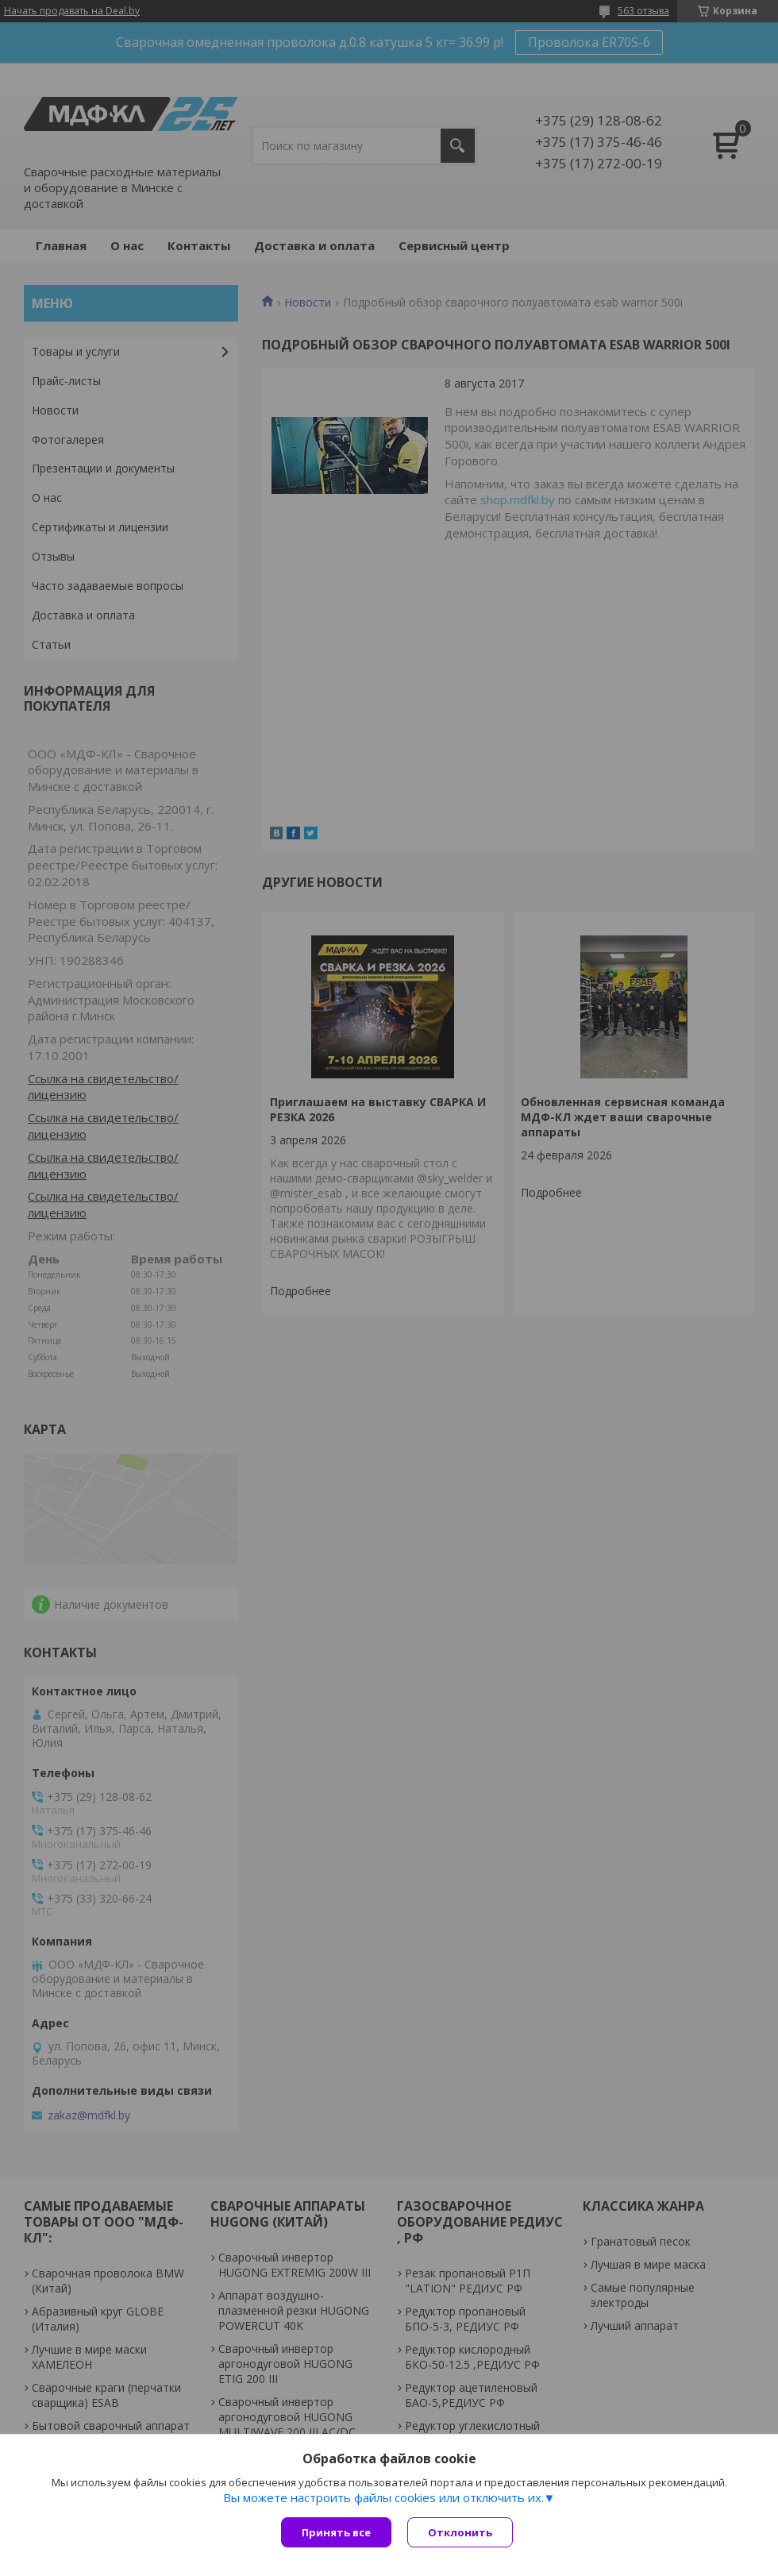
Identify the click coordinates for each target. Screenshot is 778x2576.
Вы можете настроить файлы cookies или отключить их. (383, 2497)
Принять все (336, 2532)
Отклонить (460, 2532)
